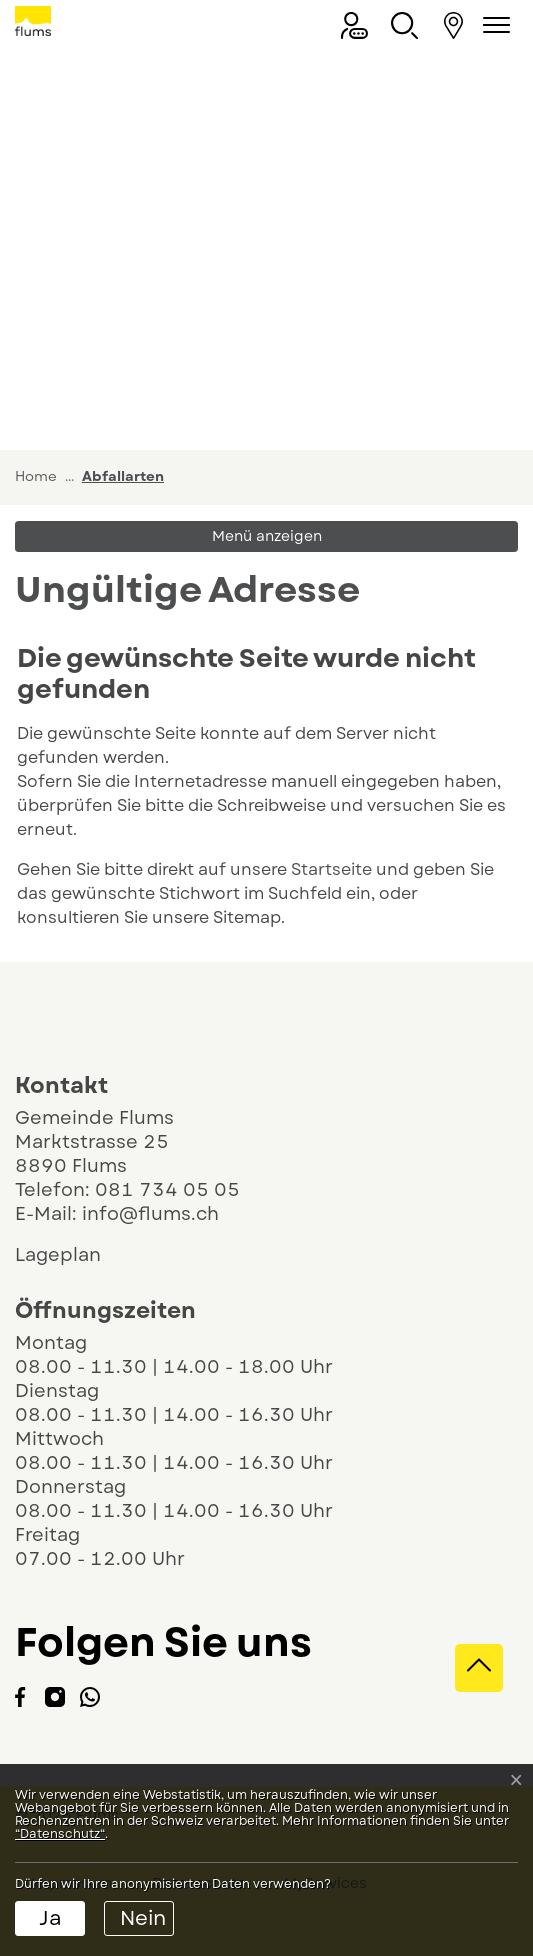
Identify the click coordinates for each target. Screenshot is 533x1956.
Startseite (331, 869)
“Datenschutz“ (60, 1834)
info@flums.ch (150, 1214)
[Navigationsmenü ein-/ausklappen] (493, 25)
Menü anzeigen (267, 536)
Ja (50, 1918)
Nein (143, 1918)
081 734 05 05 (167, 1190)
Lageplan (75, 1255)
